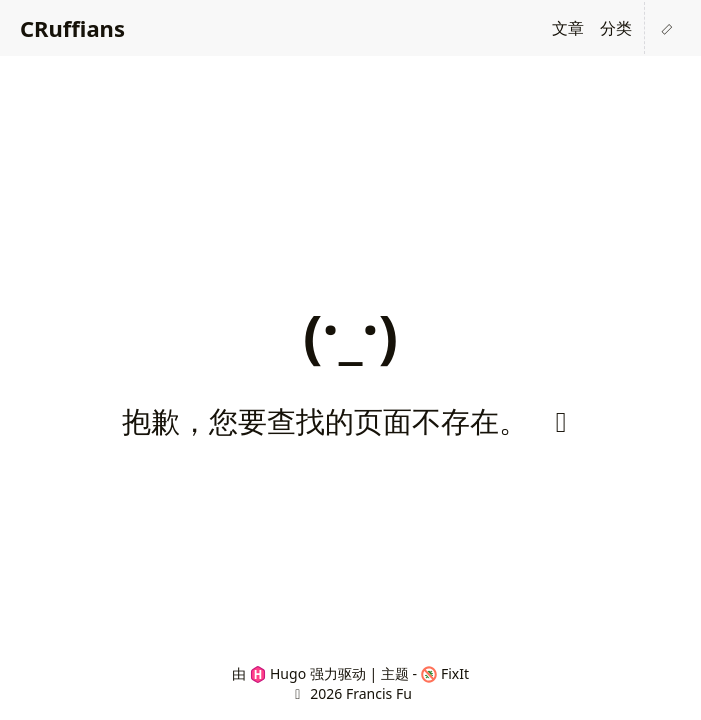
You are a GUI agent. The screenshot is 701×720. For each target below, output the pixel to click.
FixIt (445, 673)
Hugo (278, 673)
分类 (616, 28)
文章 (568, 28)
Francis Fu (379, 693)
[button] (667, 28)
